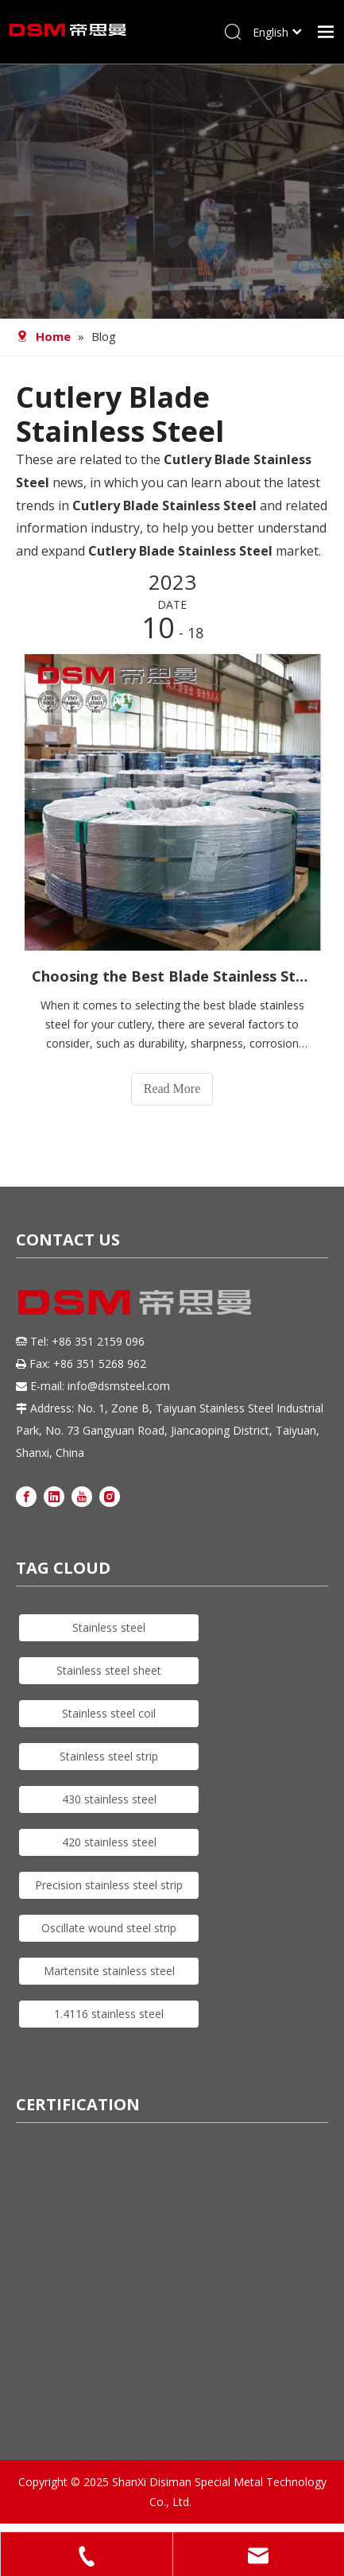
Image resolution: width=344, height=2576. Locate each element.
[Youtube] (82, 1495)
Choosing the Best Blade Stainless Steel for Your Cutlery (172, 976)
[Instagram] (109, 1495)
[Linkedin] (54, 1495)
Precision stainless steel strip (109, 1884)
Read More (172, 1088)
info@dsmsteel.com (119, 1385)
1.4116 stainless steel (109, 2013)
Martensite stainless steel (109, 1970)
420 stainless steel (109, 1842)
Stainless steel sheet (108, 1670)
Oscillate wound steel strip (108, 1927)
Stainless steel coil (109, 1713)
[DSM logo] (135, 1300)
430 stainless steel (109, 1799)
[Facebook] (26, 1495)
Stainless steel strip (109, 1756)
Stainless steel (108, 1627)
